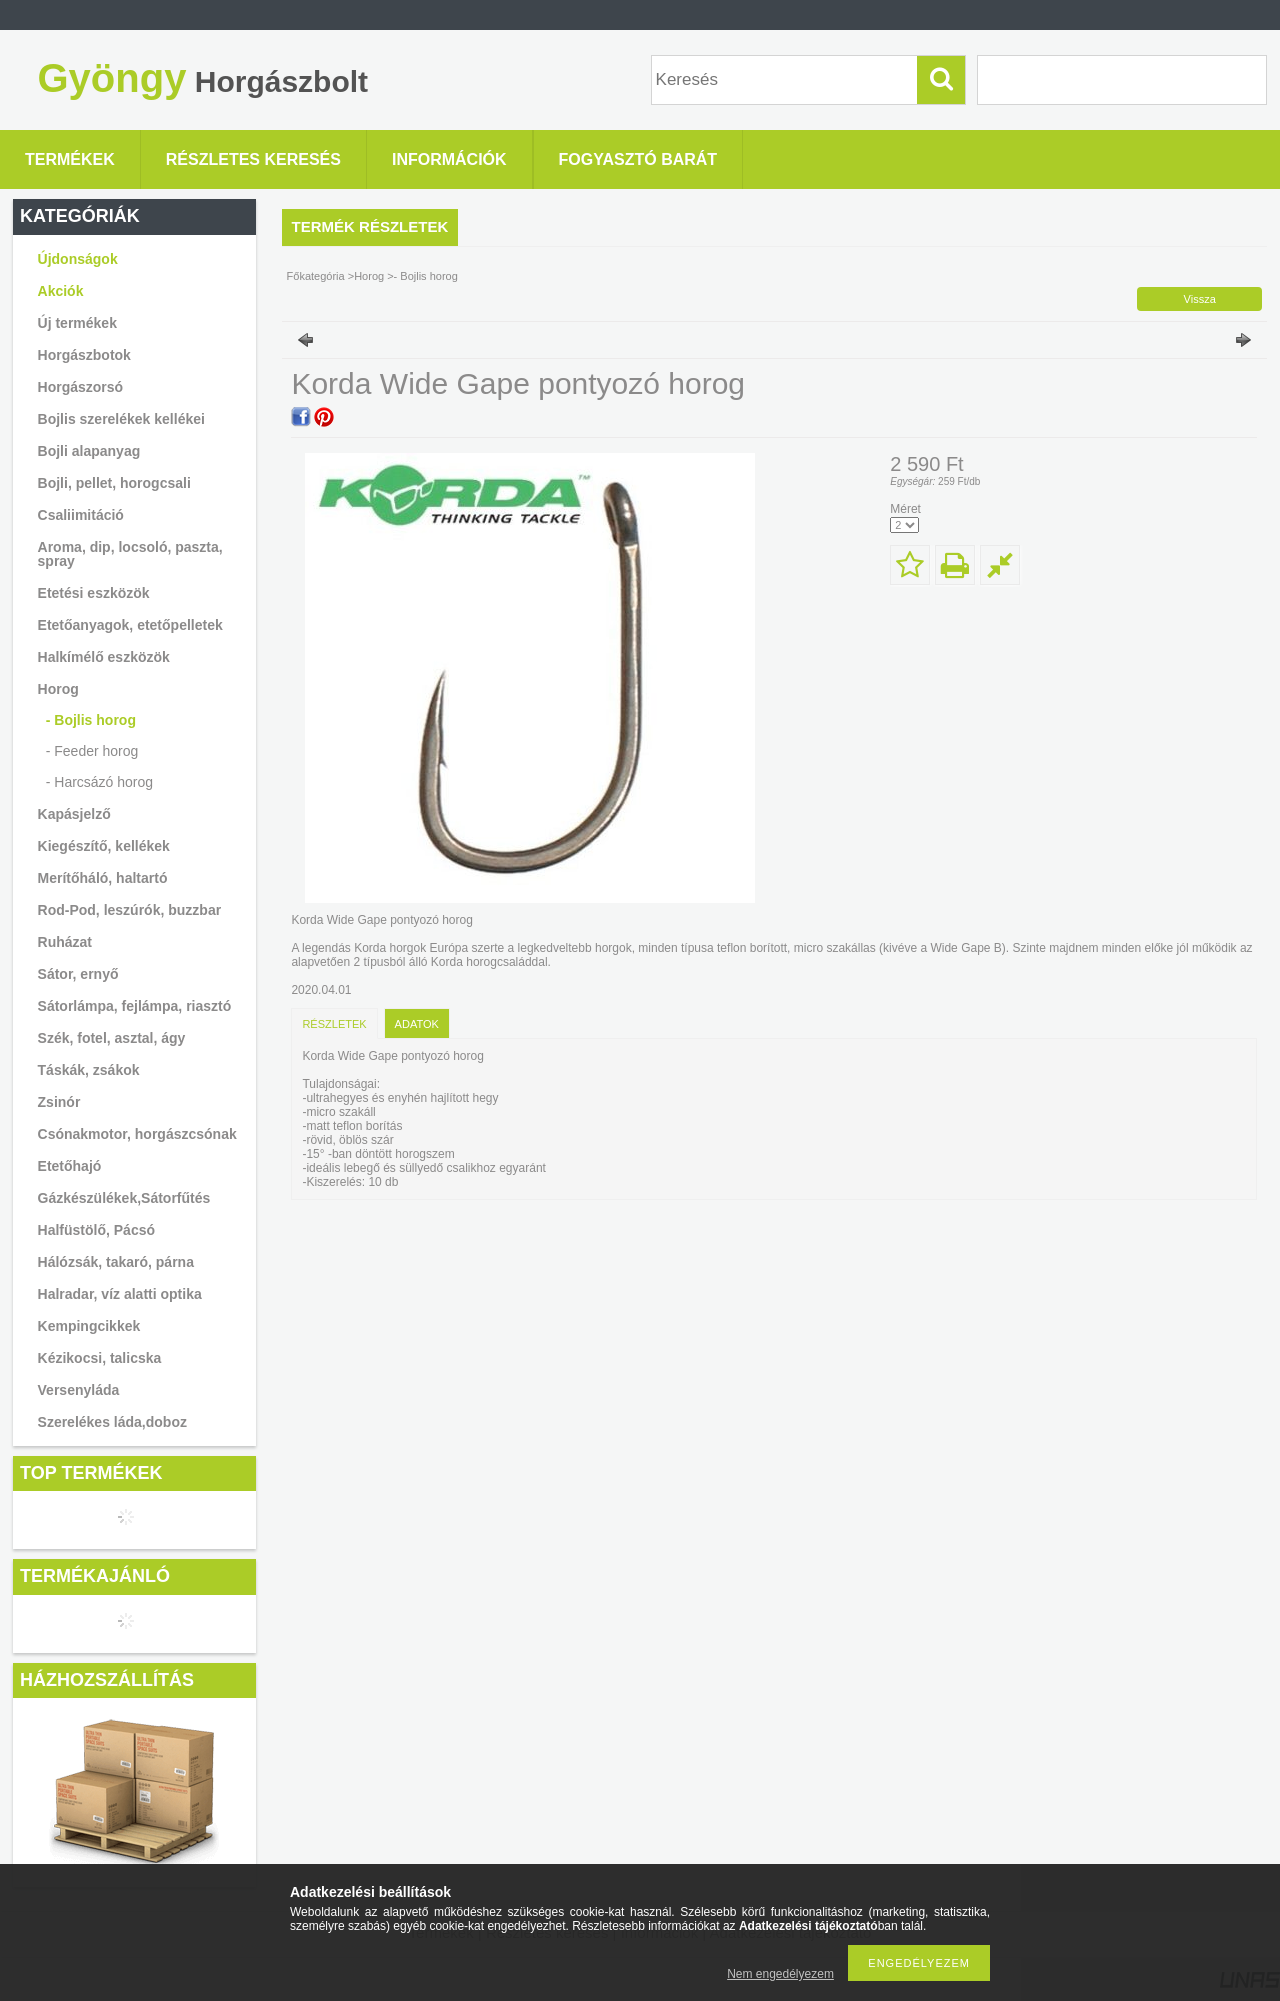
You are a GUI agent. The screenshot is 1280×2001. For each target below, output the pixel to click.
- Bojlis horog (91, 720)
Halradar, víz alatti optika (120, 1294)
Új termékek (77, 323)
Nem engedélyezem (780, 1974)
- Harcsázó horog (99, 782)
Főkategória (316, 276)
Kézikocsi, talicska (100, 1358)
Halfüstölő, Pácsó (96, 1230)
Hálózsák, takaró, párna (116, 1262)
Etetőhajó (70, 1166)
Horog (369, 276)
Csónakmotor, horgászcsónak (137, 1134)
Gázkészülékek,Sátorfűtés (124, 1198)
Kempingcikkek (89, 1326)
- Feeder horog (92, 751)
